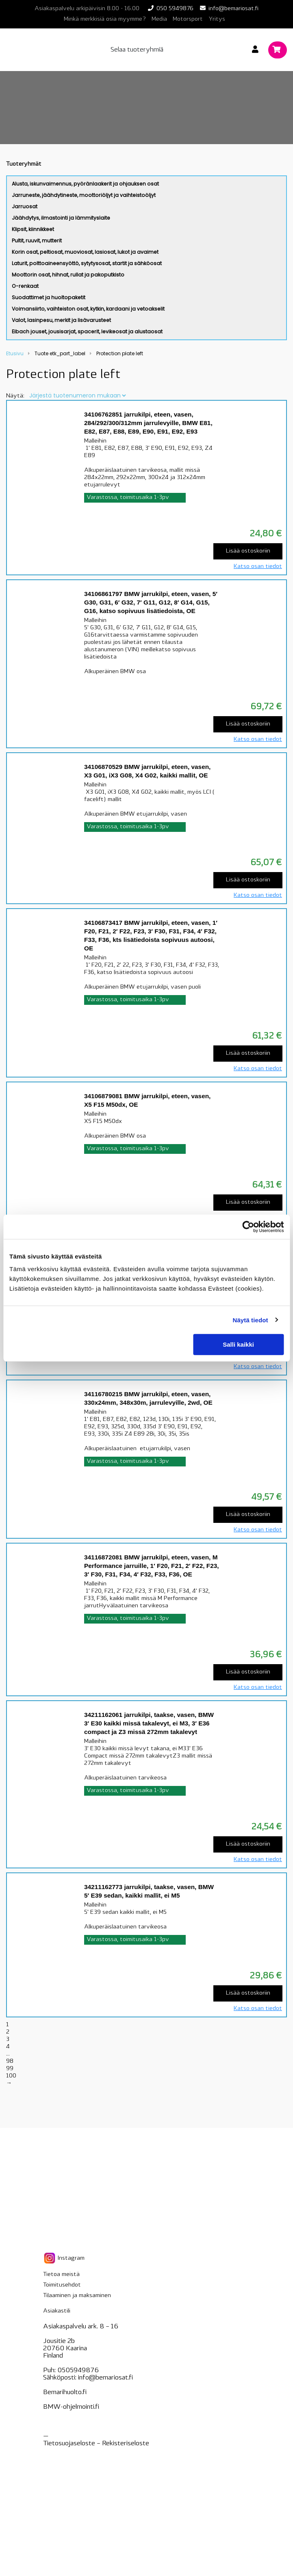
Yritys (216, 19)
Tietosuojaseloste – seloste (96, 2443)
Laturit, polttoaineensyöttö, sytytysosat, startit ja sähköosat (87, 263)
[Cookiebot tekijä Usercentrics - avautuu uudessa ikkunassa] (248, 1226)
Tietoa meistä (61, 2275)
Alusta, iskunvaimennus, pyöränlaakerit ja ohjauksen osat (85, 183)
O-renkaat (25, 286)
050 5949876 (174, 9)
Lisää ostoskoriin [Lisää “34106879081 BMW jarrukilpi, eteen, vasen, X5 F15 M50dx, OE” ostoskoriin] (248, 1202)
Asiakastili (56, 2311)
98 (9, 2061)
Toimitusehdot (62, 2285)
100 (11, 2076)
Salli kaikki (238, 1344)
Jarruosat (24, 206)
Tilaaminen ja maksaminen (77, 2296)
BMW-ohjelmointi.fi (71, 2407)
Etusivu (15, 353)
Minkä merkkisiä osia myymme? (105, 19)
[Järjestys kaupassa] (77, 395)
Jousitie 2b (59, 2341)
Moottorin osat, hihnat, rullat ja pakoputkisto (68, 274)
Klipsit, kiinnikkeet (33, 229)
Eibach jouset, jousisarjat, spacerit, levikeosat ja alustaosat (87, 331)
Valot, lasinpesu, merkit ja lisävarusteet (61, 320)
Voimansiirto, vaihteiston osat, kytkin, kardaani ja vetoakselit (88, 308)
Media (159, 19)
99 (9, 2069)
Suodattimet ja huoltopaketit (48, 297)
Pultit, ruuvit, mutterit (37, 240)
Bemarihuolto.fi (65, 2392)
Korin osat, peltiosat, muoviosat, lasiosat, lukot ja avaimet (85, 251)
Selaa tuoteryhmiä (137, 50)
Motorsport (188, 19)
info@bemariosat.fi (233, 9)
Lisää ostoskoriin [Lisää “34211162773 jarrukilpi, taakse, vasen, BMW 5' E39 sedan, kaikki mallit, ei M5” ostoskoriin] (248, 1993)
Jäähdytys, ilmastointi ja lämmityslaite (61, 217)
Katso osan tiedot (258, 567)
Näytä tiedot (250, 1319)
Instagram (64, 2258)
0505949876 (78, 2370)
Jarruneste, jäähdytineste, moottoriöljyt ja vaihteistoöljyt (84, 195)
